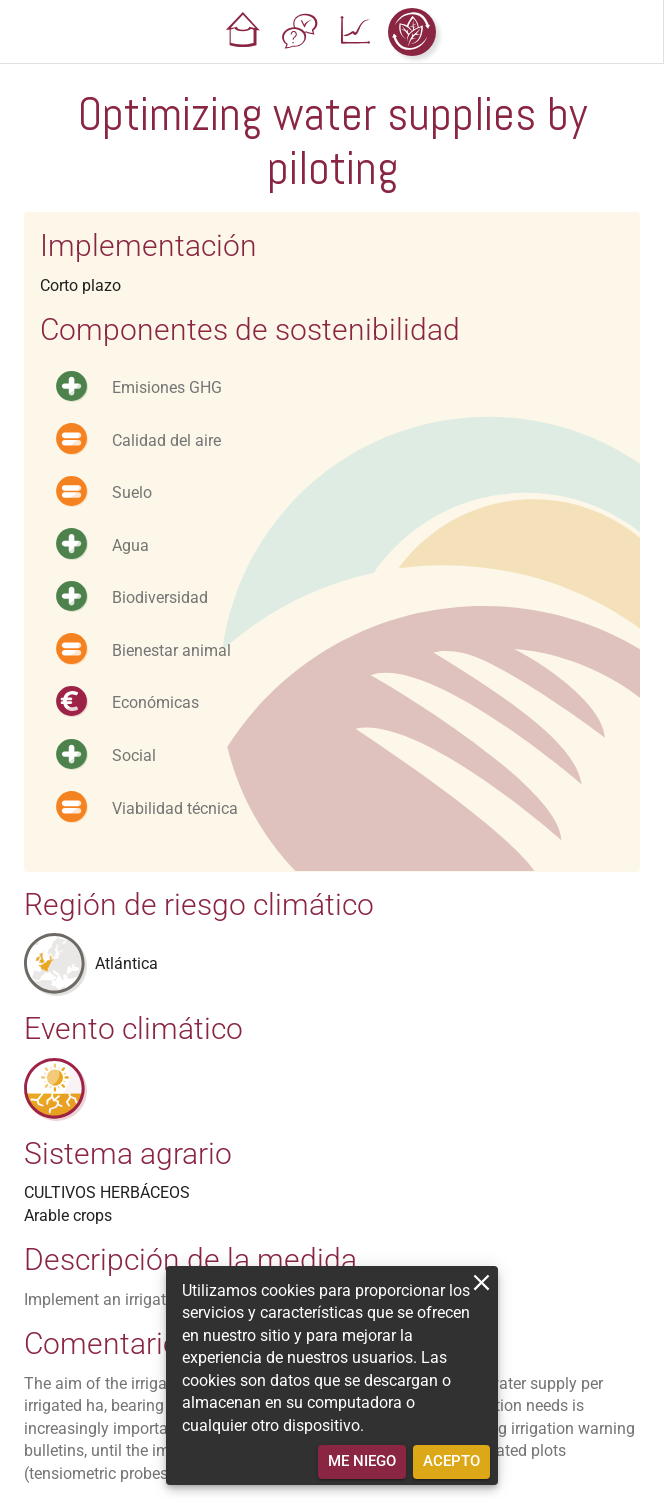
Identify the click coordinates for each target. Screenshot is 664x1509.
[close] (481, 1282)
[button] (244, 32)
